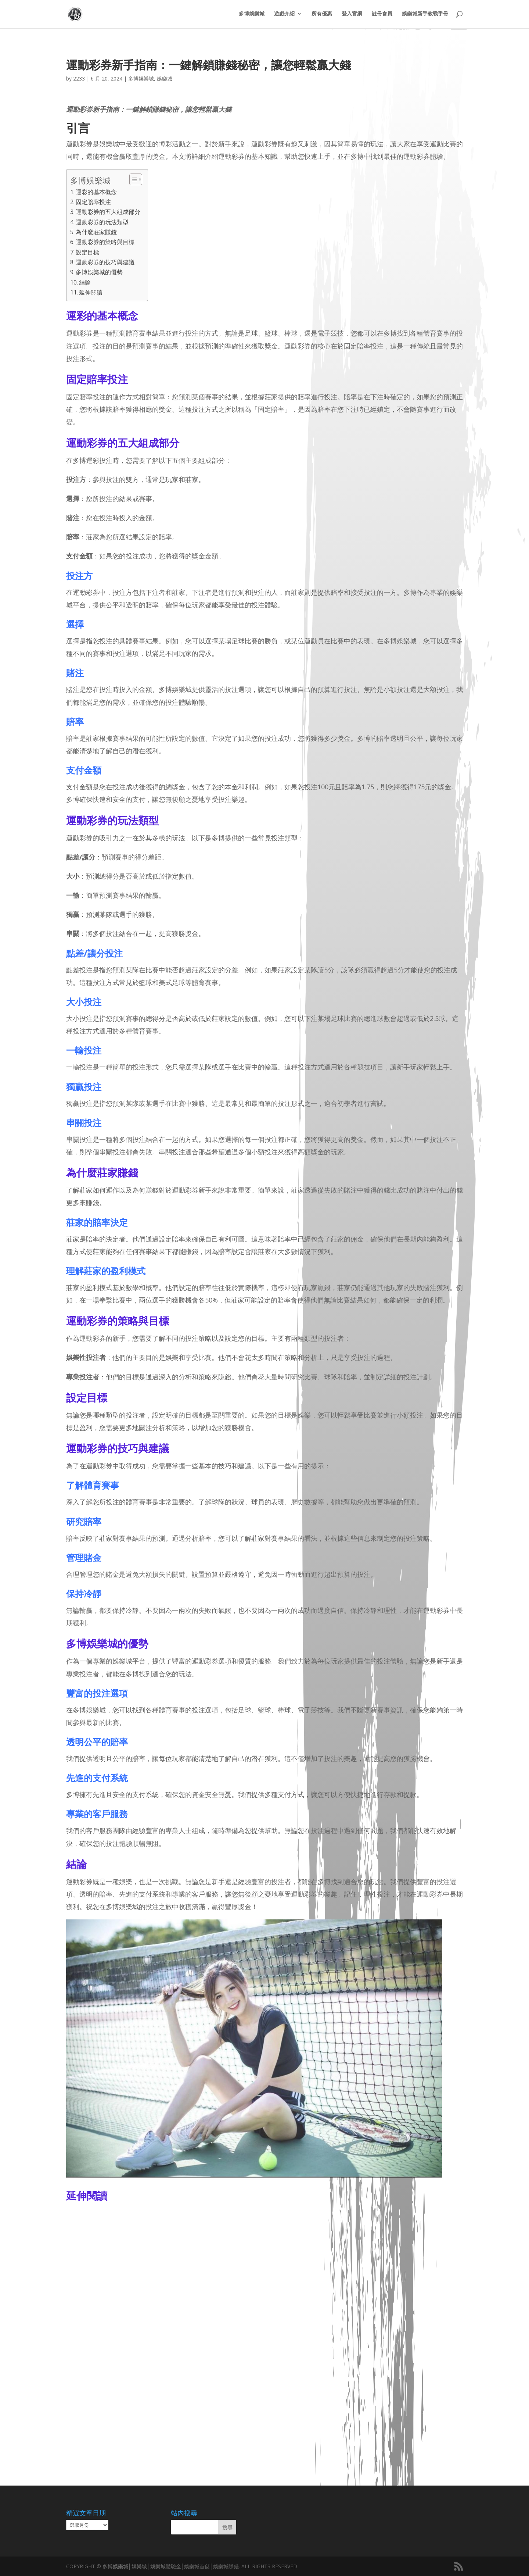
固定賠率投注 (93, 202)
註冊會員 (382, 15)
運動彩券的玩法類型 (102, 222)
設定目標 (87, 252)
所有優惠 (322, 15)
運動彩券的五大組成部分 (108, 212)
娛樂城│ (122, 2566)
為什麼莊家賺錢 (96, 232)
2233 (79, 78)
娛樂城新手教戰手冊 (425, 15)
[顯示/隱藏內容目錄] (132, 179)
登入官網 (352, 15)
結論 (85, 282)
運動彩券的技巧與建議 (105, 262)
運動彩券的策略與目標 (105, 242)
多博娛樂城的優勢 (99, 272)
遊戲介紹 (284, 15)
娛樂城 (164, 78)
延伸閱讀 (90, 292)
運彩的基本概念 (96, 192)
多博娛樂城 (251, 15)
